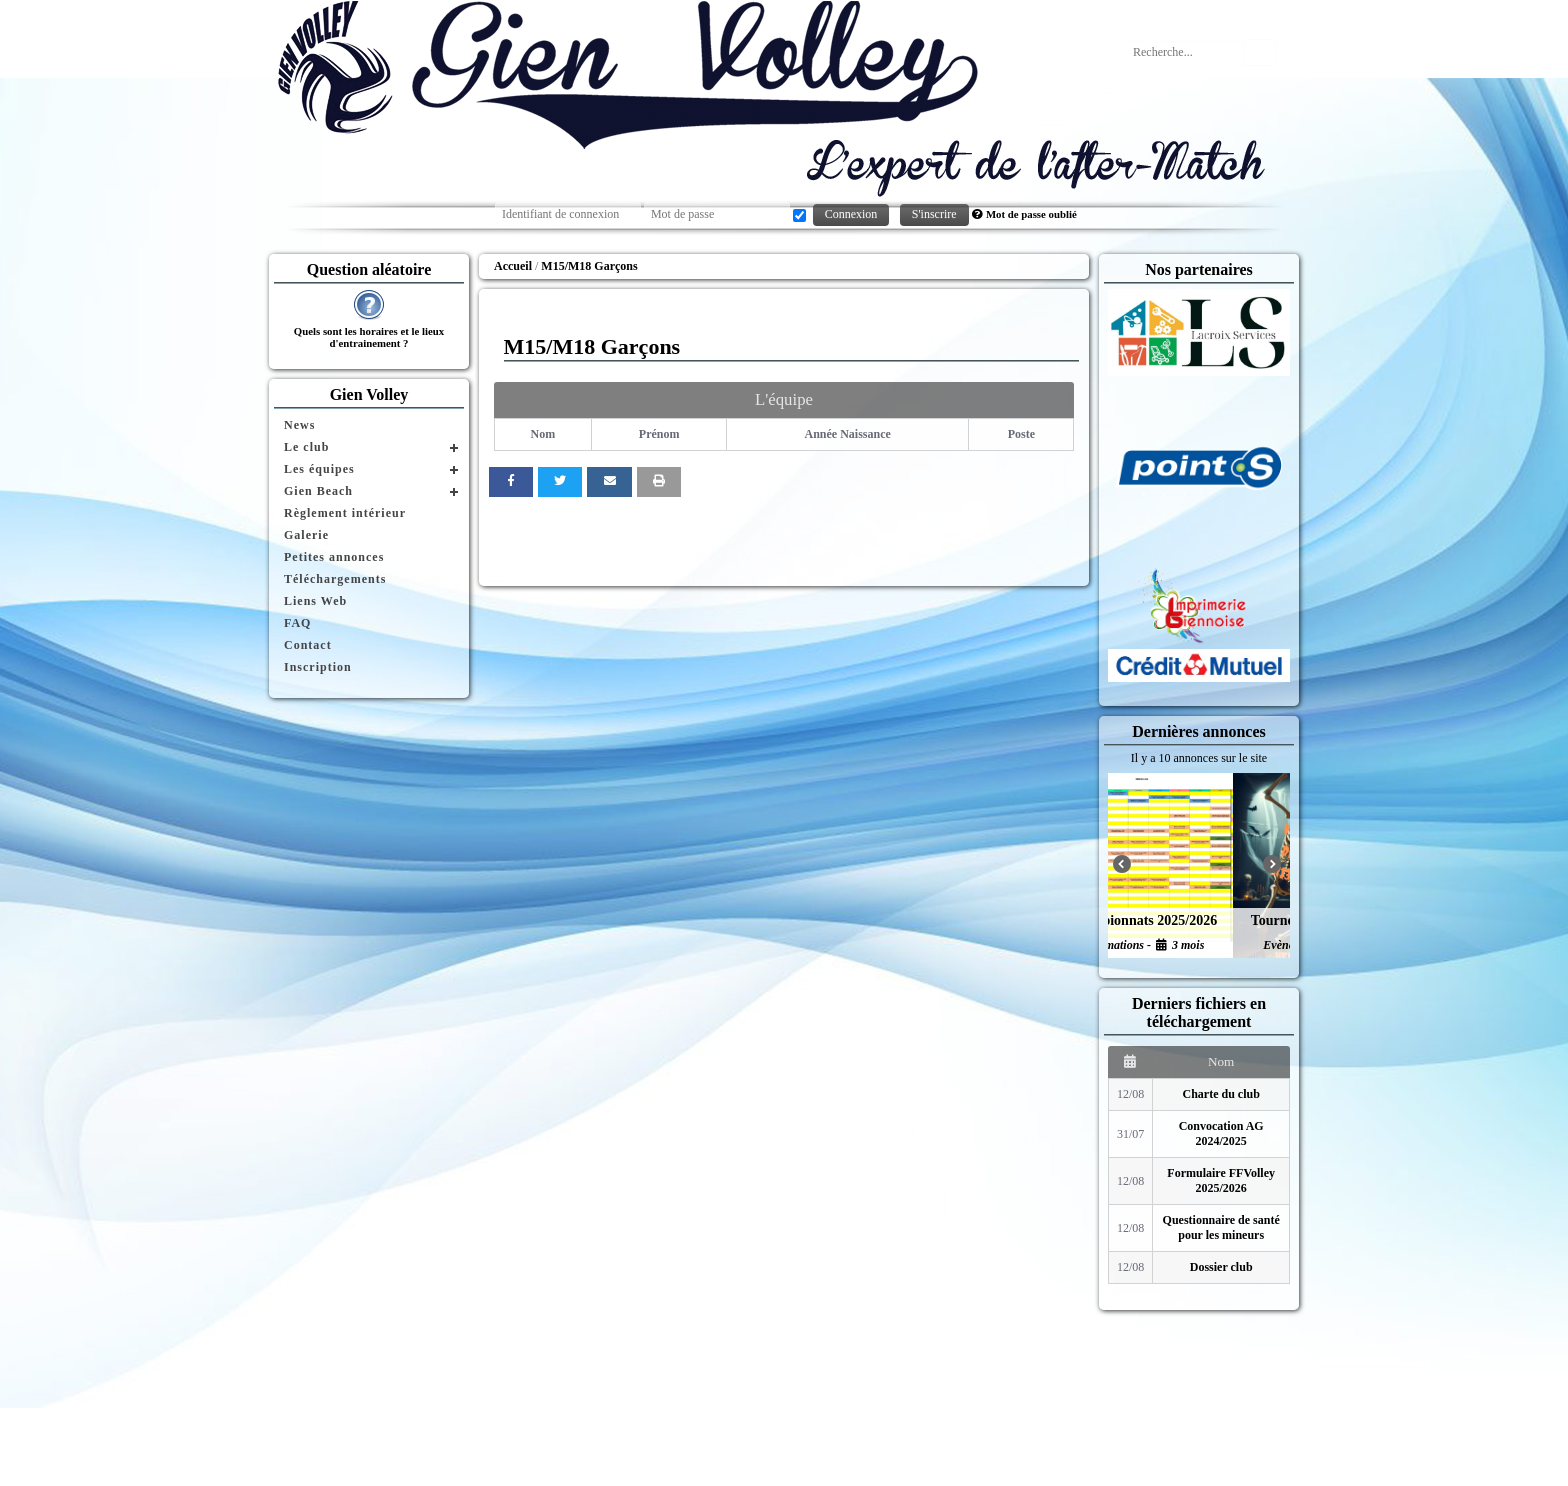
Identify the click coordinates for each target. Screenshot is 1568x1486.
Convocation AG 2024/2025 (1221, 1133)
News (299, 425)
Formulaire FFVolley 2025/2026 (1221, 1180)
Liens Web (315, 601)
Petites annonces (334, 557)
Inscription (318, 667)
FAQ (297, 623)
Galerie (306, 535)
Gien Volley (369, 394)
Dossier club (1221, 1267)
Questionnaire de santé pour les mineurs (1221, 1227)
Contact (308, 645)
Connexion (851, 214)
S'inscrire (934, 214)
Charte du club (1221, 1094)
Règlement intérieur (345, 513)
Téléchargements (335, 579)
